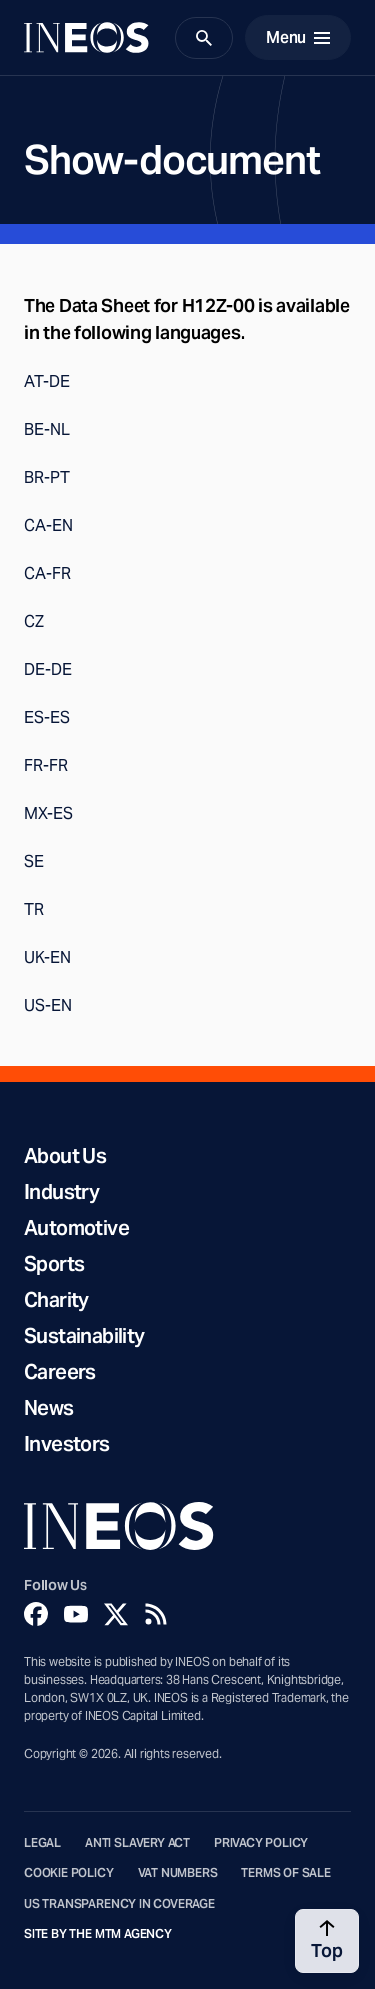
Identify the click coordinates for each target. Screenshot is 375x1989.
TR (34, 909)
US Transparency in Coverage (119, 1904)
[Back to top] (327, 1941)
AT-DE (47, 381)
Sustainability (84, 1336)
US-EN (48, 1005)
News (49, 1408)
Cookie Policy (69, 1873)
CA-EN (48, 525)
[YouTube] (76, 1614)
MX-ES (48, 813)
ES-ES (47, 717)
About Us (65, 1156)
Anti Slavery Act (137, 1843)
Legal (42, 1843)
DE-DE (48, 669)
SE (34, 861)
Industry (61, 1192)
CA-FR (47, 573)
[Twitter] (116, 1614)
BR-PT (47, 477)
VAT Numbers (178, 1873)
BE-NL (47, 429)
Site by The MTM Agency (98, 1934)
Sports (54, 1264)
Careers (60, 1372)
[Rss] (156, 1614)
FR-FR (46, 765)
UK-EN (47, 957)
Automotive (76, 1228)
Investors (67, 1444)
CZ (34, 621)
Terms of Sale (286, 1873)
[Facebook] (36, 1614)
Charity (56, 1300)
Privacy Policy (261, 1843)
